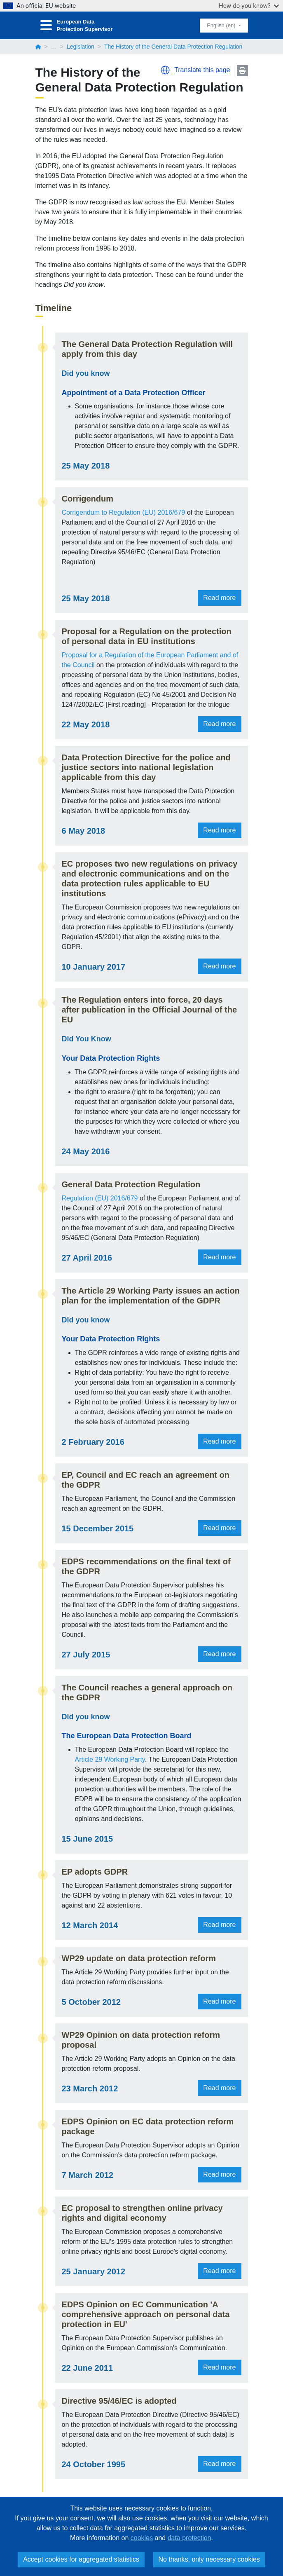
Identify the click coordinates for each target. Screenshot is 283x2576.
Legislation (80, 46)
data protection (189, 2537)
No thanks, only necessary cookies (209, 2559)
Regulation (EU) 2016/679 (96, 1198)
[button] (165, 70)
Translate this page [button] (202, 69)
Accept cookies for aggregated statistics (81, 2559)
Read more (223, 597)
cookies (142, 2537)
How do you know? (249, 5)
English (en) (222, 25)
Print (242, 70)
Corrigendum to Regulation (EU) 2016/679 (128, 512)
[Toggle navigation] (46, 25)
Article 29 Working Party (106, 1759)
